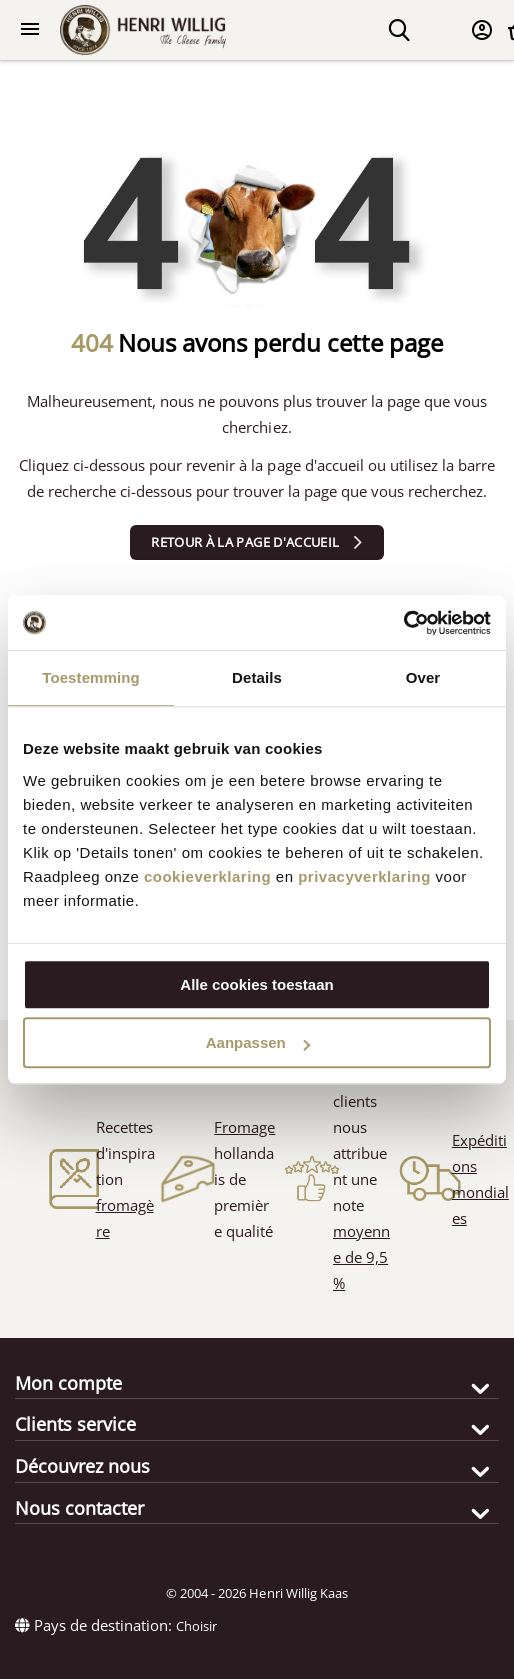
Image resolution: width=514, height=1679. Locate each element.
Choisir (196, 1626)
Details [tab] (257, 677)
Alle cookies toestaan (256, 984)
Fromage (244, 1127)
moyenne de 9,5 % (361, 1257)
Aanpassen (258, 1042)
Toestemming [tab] (91, 677)
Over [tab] (423, 677)
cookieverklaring (207, 876)
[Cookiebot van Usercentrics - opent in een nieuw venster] (403, 623)
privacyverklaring (364, 876)
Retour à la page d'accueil (245, 542)
